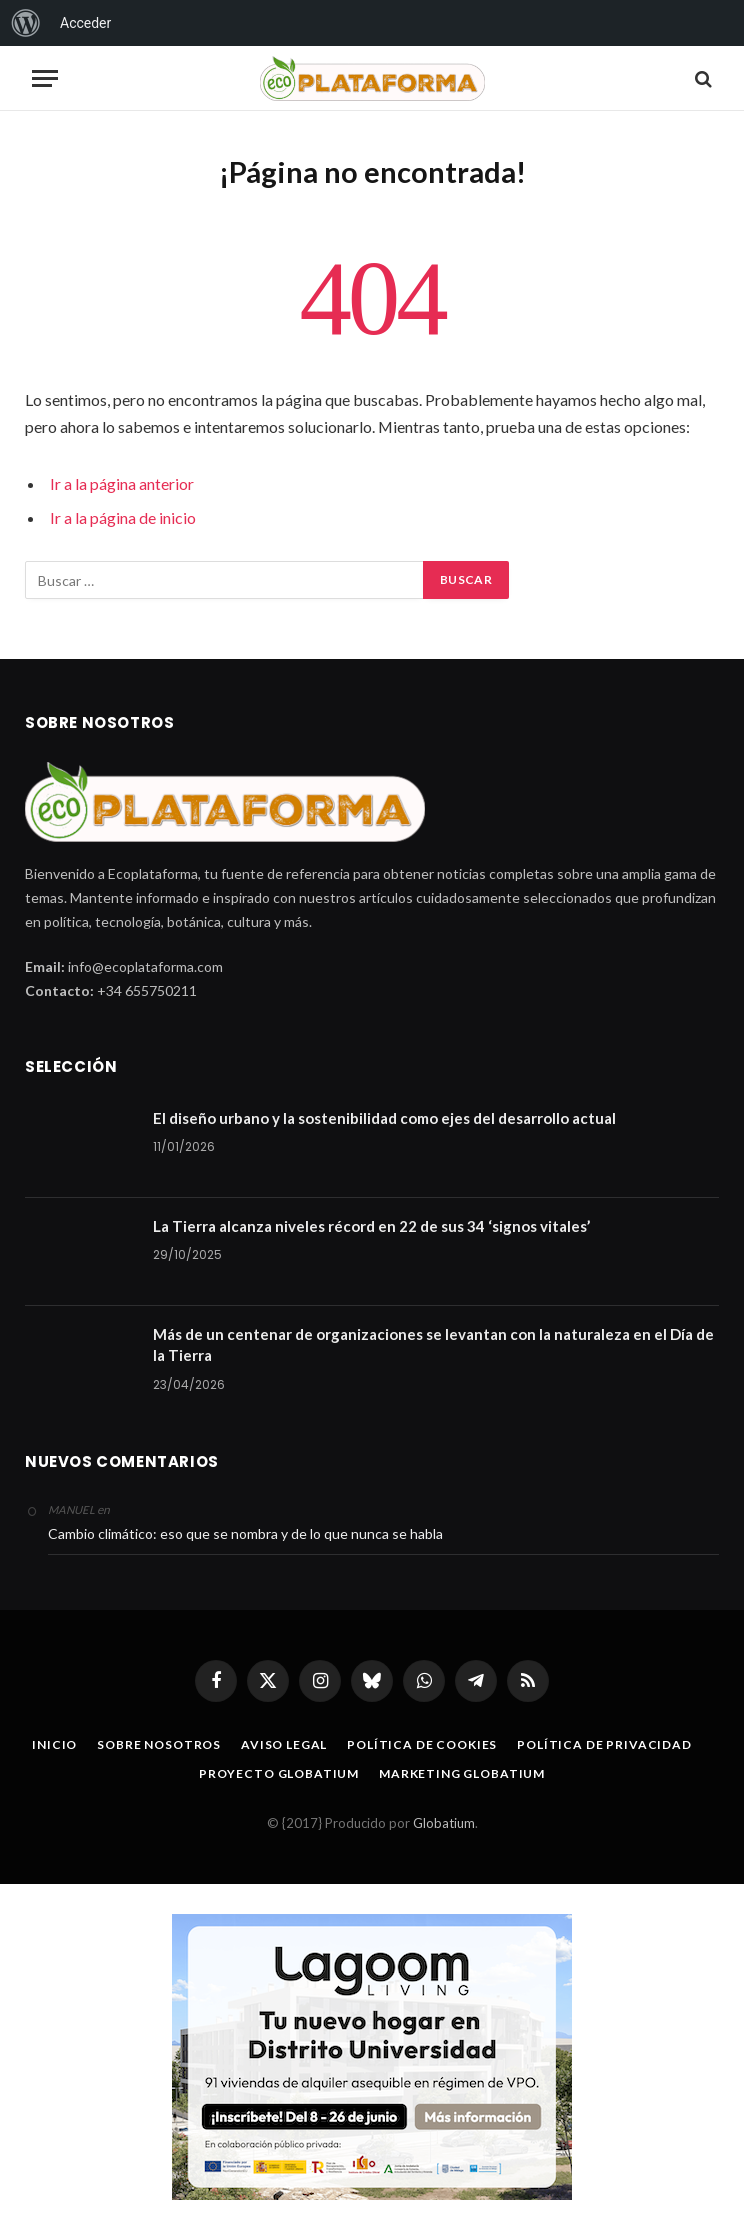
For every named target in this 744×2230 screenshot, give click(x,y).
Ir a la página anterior (122, 483)
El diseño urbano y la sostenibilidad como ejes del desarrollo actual (384, 1118)
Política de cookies (422, 1744)
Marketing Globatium (462, 1773)
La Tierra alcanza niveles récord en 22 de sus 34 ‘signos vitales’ (371, 1226)
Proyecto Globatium (279, 1773)
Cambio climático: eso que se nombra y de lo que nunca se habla (245, 1533)
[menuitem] (26, 23)
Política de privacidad (604, 1744)
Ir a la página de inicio (123, 517)
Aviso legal (284, 1744)
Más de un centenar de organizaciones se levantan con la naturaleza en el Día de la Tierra (433, 1344)
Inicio (54, 1744)
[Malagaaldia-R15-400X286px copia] (372, 2057)
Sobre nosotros (159, 1744)
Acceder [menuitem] (85, 23)
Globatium (444, 1823)
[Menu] (45, 78)
